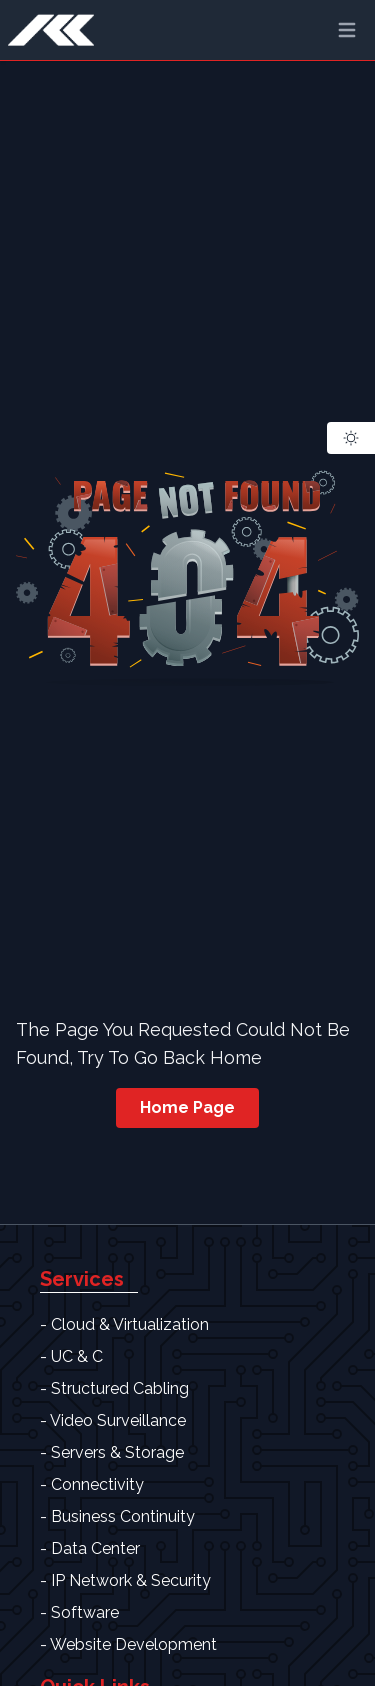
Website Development (133, 1644)
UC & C (77, 1356)
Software (85, 1612)
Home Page (187, 1107)
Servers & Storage (117, 1452)
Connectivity (97, 1484)
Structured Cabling (120, 1388)
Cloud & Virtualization (130, 1324)
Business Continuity (123, 1516)
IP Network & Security (131, 1580)
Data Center (95, 1548)
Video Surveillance (118, 1420)
